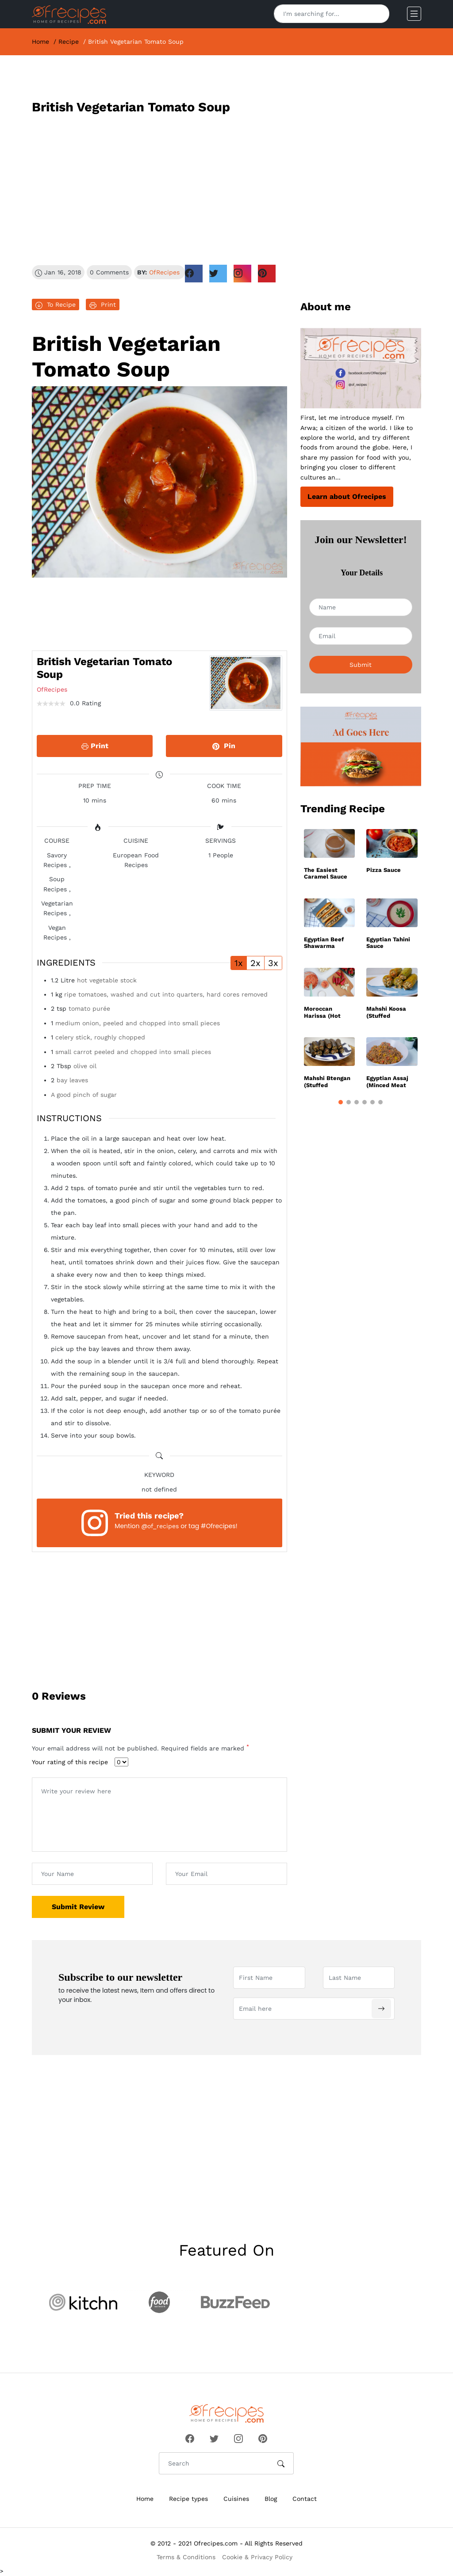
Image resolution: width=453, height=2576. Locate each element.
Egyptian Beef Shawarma (324, 943)
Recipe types (188, 2498)
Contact (304, 2498)
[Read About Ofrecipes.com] (360, 368)
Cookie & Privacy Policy (257, 2557)
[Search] (378, 13)
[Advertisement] (226, 189)
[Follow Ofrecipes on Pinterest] (262, 2437)
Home (40, 41)
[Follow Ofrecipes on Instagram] (238, 2437)
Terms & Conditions (186, 2557)
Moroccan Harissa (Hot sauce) (322, 1012)
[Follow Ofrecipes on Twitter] (214, 2437)
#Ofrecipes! (219, 1526)
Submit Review (78, 1907)
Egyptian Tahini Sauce (388, 943)
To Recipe (55, 305)
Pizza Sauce (383, 870)
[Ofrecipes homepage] (69, 14)
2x (255, 963)
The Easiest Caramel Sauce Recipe (325, 873)
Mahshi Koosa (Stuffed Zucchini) (386, 1012)
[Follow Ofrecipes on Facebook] (189, 2437)
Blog (271, 2498)
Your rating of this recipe (70, 1762)
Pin (223, 746)
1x (238, 963)
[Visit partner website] (83, 2302)
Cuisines (236, 2498)
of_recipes (163, 1526)
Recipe (68, 41)
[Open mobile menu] (414, 13)
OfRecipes (164, 272)
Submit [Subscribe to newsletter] (360, 664)
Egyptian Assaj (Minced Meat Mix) (387, 1081)
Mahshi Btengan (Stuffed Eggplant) (327, 1081)
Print (102, 305)
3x (273, 963)
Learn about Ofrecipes (346, 496)
